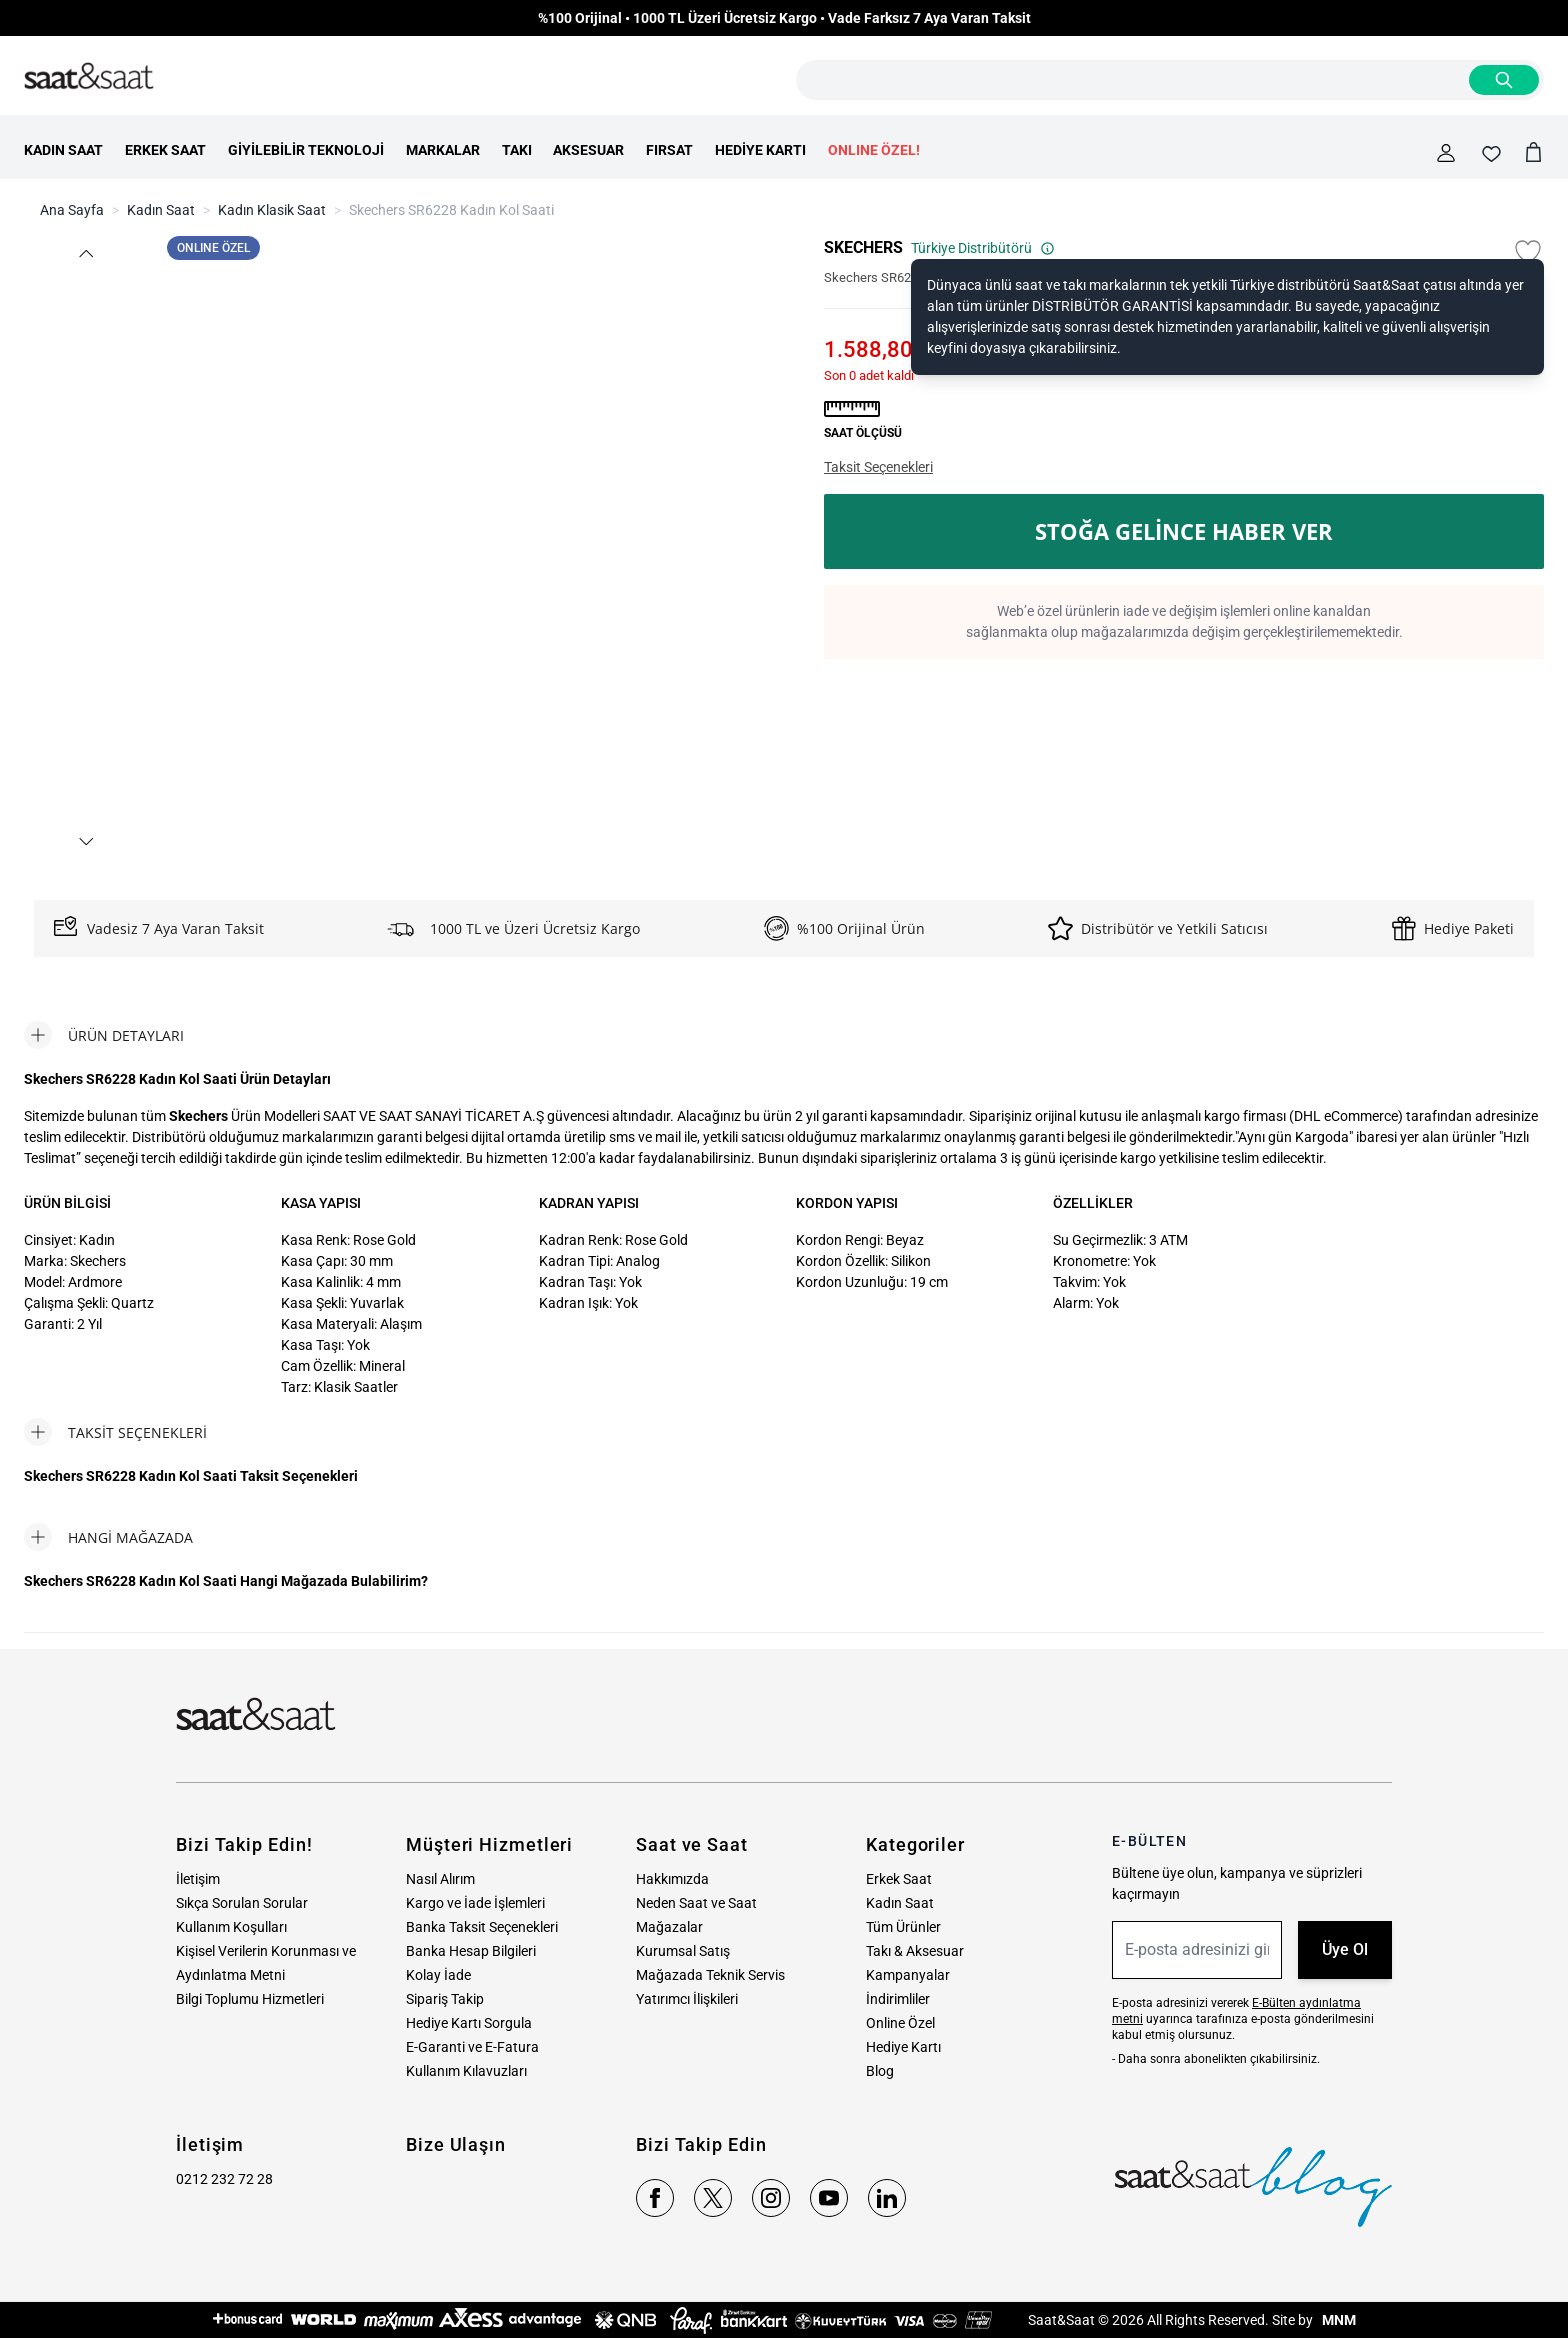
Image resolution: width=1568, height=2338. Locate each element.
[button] (86, 253)
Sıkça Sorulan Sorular (242, 1903)
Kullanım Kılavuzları (466, 2071)
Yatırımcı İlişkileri (687, 1999)
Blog (880, 2071)
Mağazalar (669, 1927)
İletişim (198, 1879)
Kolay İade (438, 1975)
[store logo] (89, 77)
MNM (1337, 2320)
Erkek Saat (899, 1879)
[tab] (104, 1035)
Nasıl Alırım (440, 1879)
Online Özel (900, 2023)
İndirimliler (898, 1999)
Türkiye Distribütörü (983, 248)
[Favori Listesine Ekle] (1528, 252)
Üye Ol (1345, 1949)
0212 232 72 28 (224, 2179)
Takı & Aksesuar (915, 1951)
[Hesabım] (1446, 153)
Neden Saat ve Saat (696, 1903)
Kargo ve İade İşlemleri (475, 1903)
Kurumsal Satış (683, 1951)
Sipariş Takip (445, 1999)
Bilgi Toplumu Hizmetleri (250, 1999)
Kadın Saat (161, 210)
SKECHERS (863, 247)
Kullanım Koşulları (231, 1927)
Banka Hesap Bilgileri (471, 1951)
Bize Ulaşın (456, 2144)
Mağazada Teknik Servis (710, 1975)
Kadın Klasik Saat (272, 210)
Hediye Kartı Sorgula (469, 2023)
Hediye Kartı (903, 2047)
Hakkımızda (672, 1879)
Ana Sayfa (72, 210)
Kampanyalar (908, 1975)
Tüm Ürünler (903, 1927)
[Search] (1504, 80)
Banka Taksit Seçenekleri (482, 1927)
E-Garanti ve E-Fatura (472, 2047)
